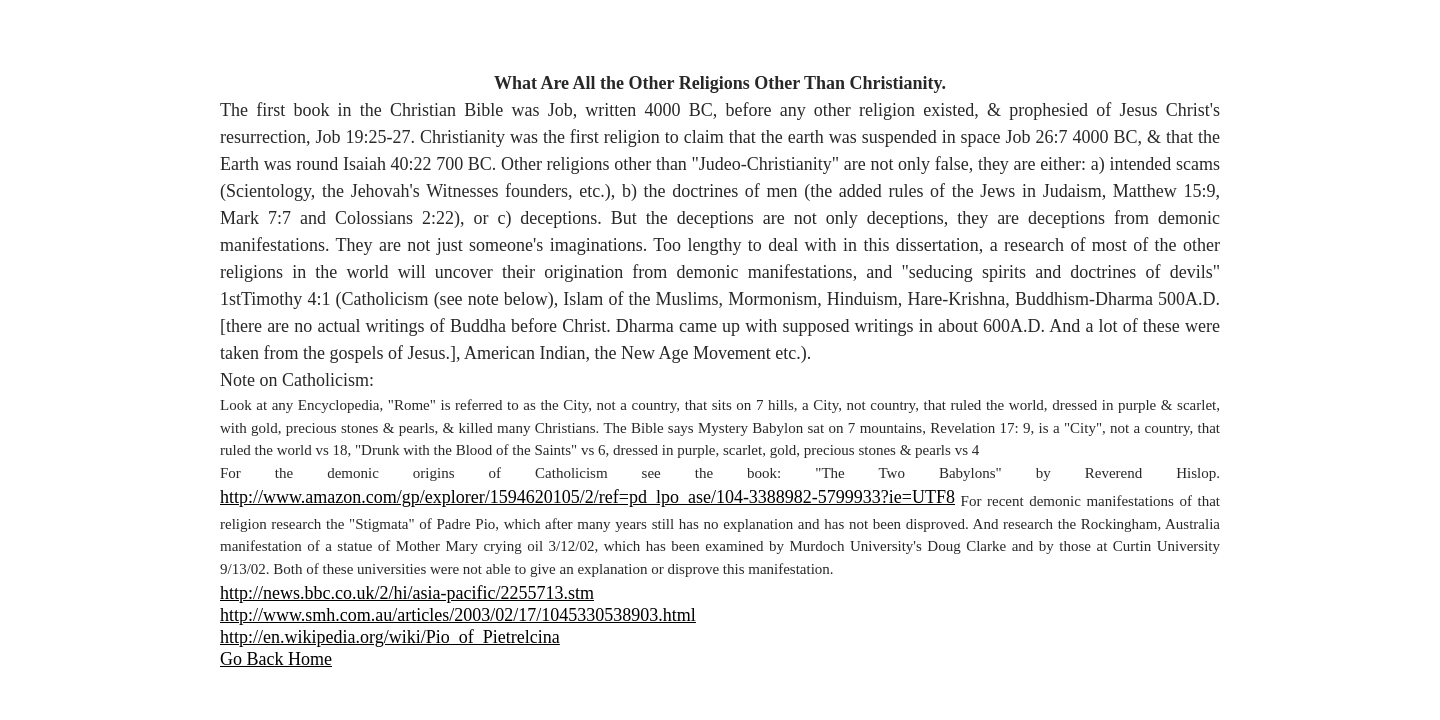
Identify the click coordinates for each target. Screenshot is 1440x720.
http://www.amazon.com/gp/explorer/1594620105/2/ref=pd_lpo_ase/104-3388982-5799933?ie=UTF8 (587, 497)
